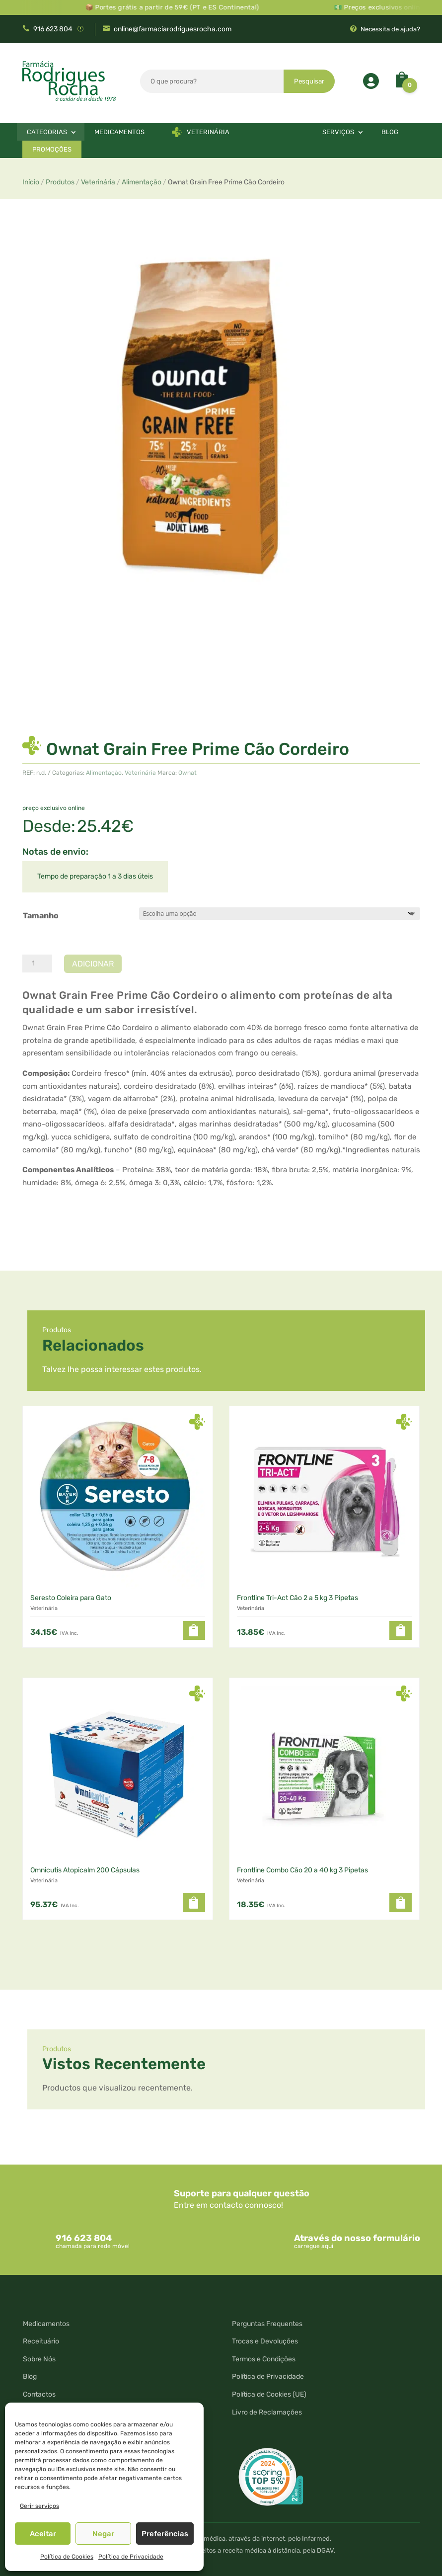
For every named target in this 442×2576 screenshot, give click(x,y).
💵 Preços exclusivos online (392, 7)
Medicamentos (119, 132)
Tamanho (41, 915)
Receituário (41, 2341)
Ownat (187, 772)
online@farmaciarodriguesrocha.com (172, 29)
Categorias (47, 132)
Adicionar (93, 963)
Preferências (165, 2533)
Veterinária (208, 132)
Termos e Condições (263, 2359)
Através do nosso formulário (357, 2238)
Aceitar (43, 2533)
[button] (194, 1630)
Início (30, 182)
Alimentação (141, 182)
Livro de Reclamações (267, 2412)
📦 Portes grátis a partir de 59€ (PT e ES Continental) (185, 7)
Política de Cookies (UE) (269, 2394)
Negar (103, 2533)
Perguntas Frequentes (267, 2324)
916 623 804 (53, 29)
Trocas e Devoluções (265, 2341)
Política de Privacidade (130, 2556)
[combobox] (212, 83)
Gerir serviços (39, 2505)
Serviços (338, 132)
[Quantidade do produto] (37, 963)
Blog (389, 132)
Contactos (39, 2394)
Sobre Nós (39, 2359)
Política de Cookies (66, 2556)
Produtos (60, 182)
